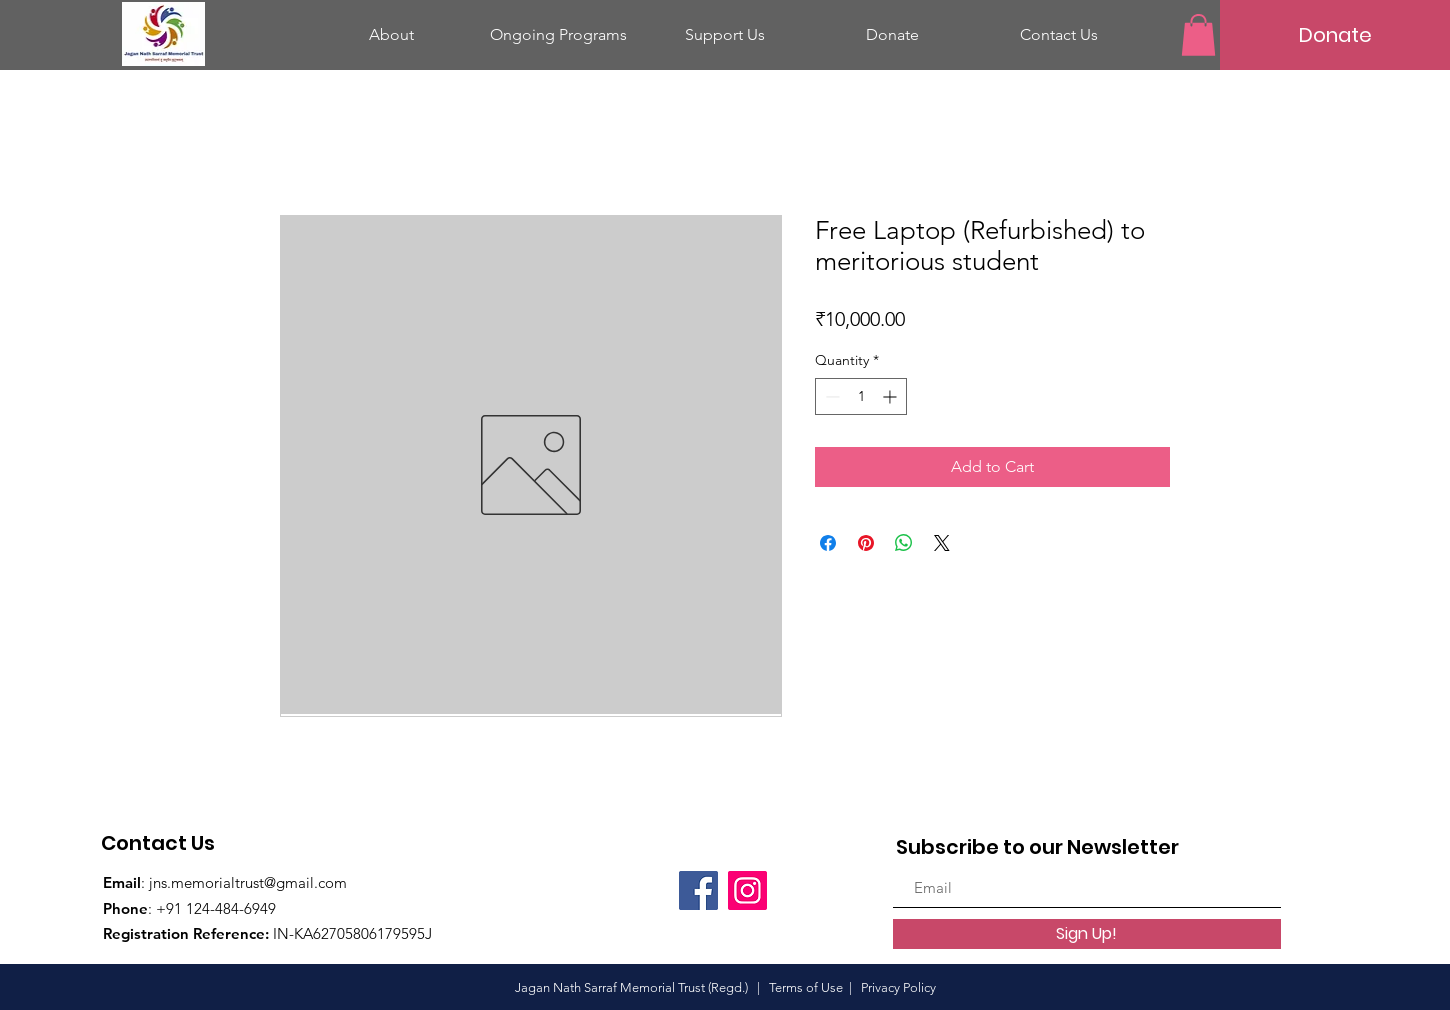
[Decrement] (830, 396)
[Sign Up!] (1087, 934)
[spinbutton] (861, 396)
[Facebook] (698, 890)
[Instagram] (747, 890)
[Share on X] (942, 543)
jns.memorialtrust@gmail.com (248, 882)
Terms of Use (806, 987)
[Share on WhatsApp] (904, 543)
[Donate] (1335, 35)
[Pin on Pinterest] (866, 543)
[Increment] (891, 396)
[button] (1198, 35)
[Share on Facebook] (828, 543)
